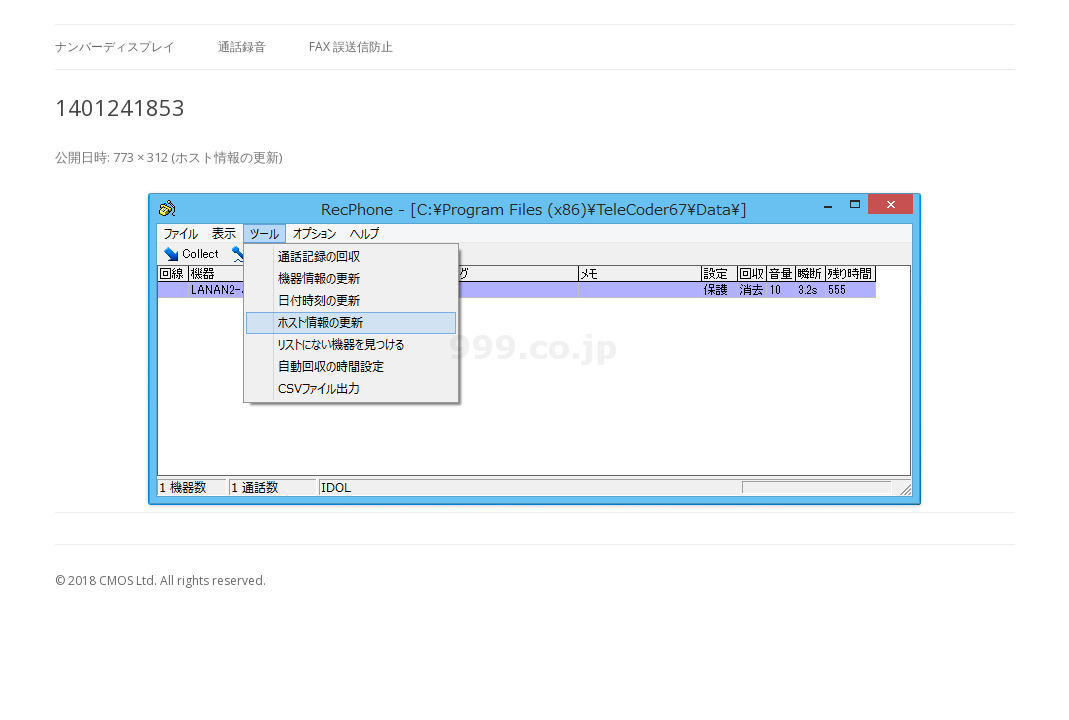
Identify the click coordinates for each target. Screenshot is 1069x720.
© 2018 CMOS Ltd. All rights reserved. (160, 580)
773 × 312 (140, 157)
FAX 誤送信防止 (351, 46)
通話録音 (242, 46)
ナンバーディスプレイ (115, 46)
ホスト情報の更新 (227, 157)
